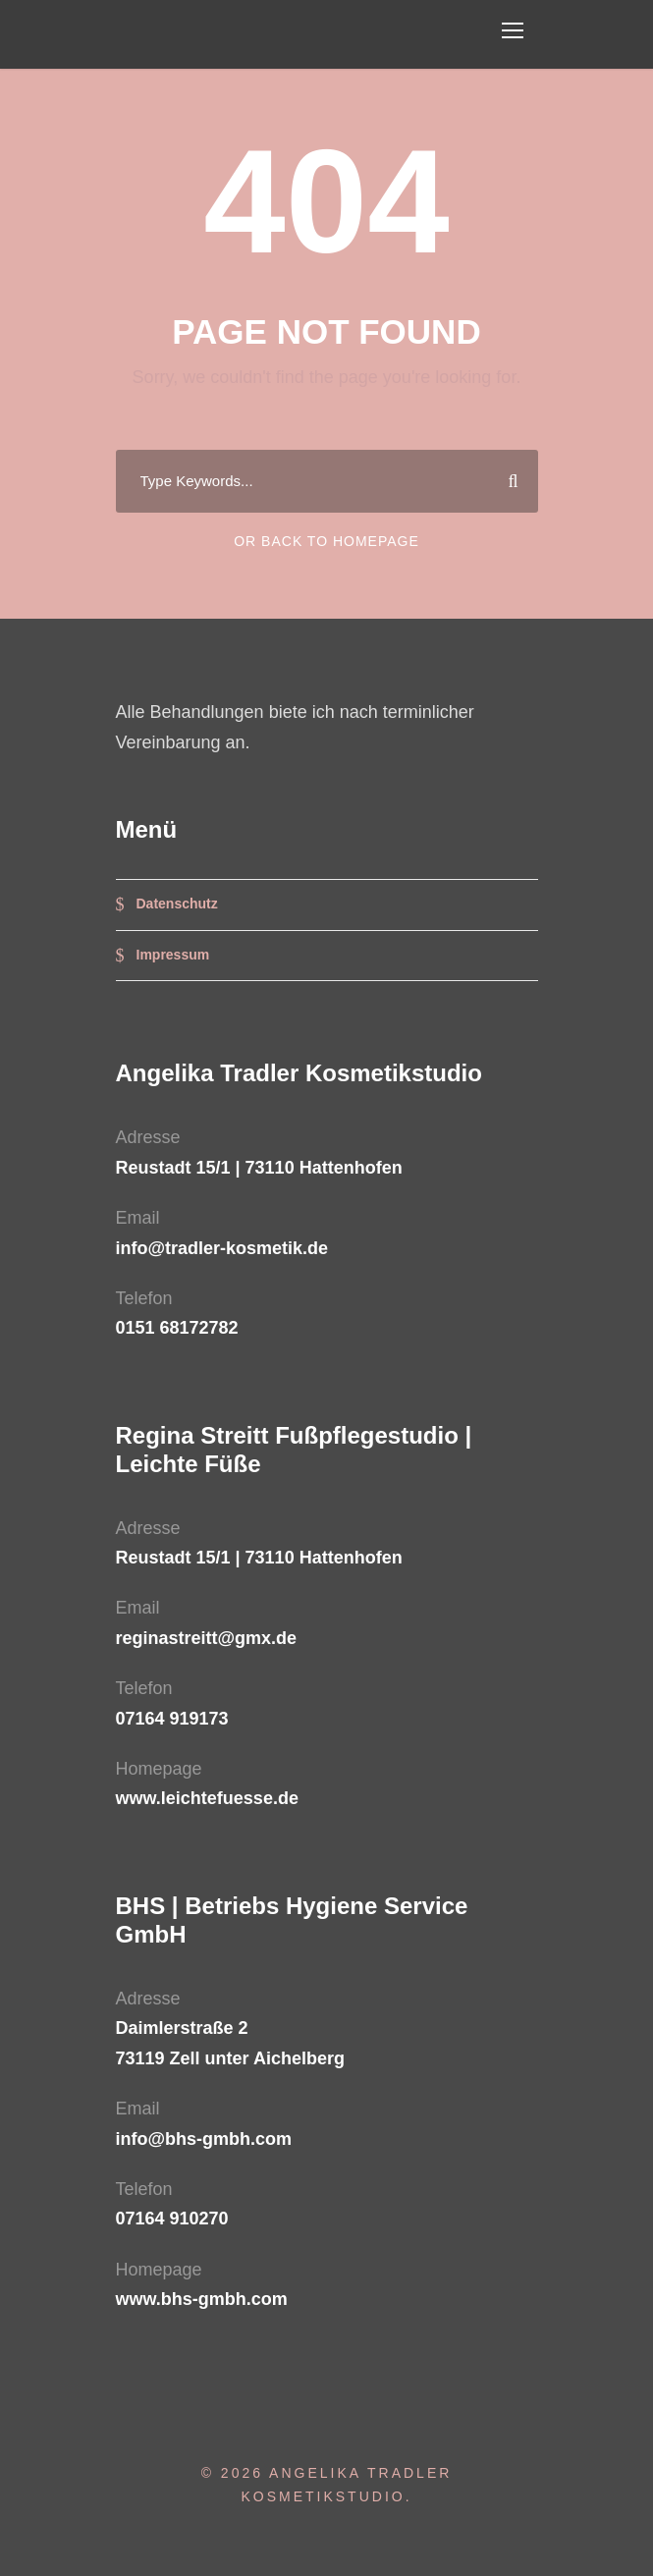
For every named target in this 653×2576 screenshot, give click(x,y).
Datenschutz (177, 903)
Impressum (173, 954)
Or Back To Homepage (326, 541)
